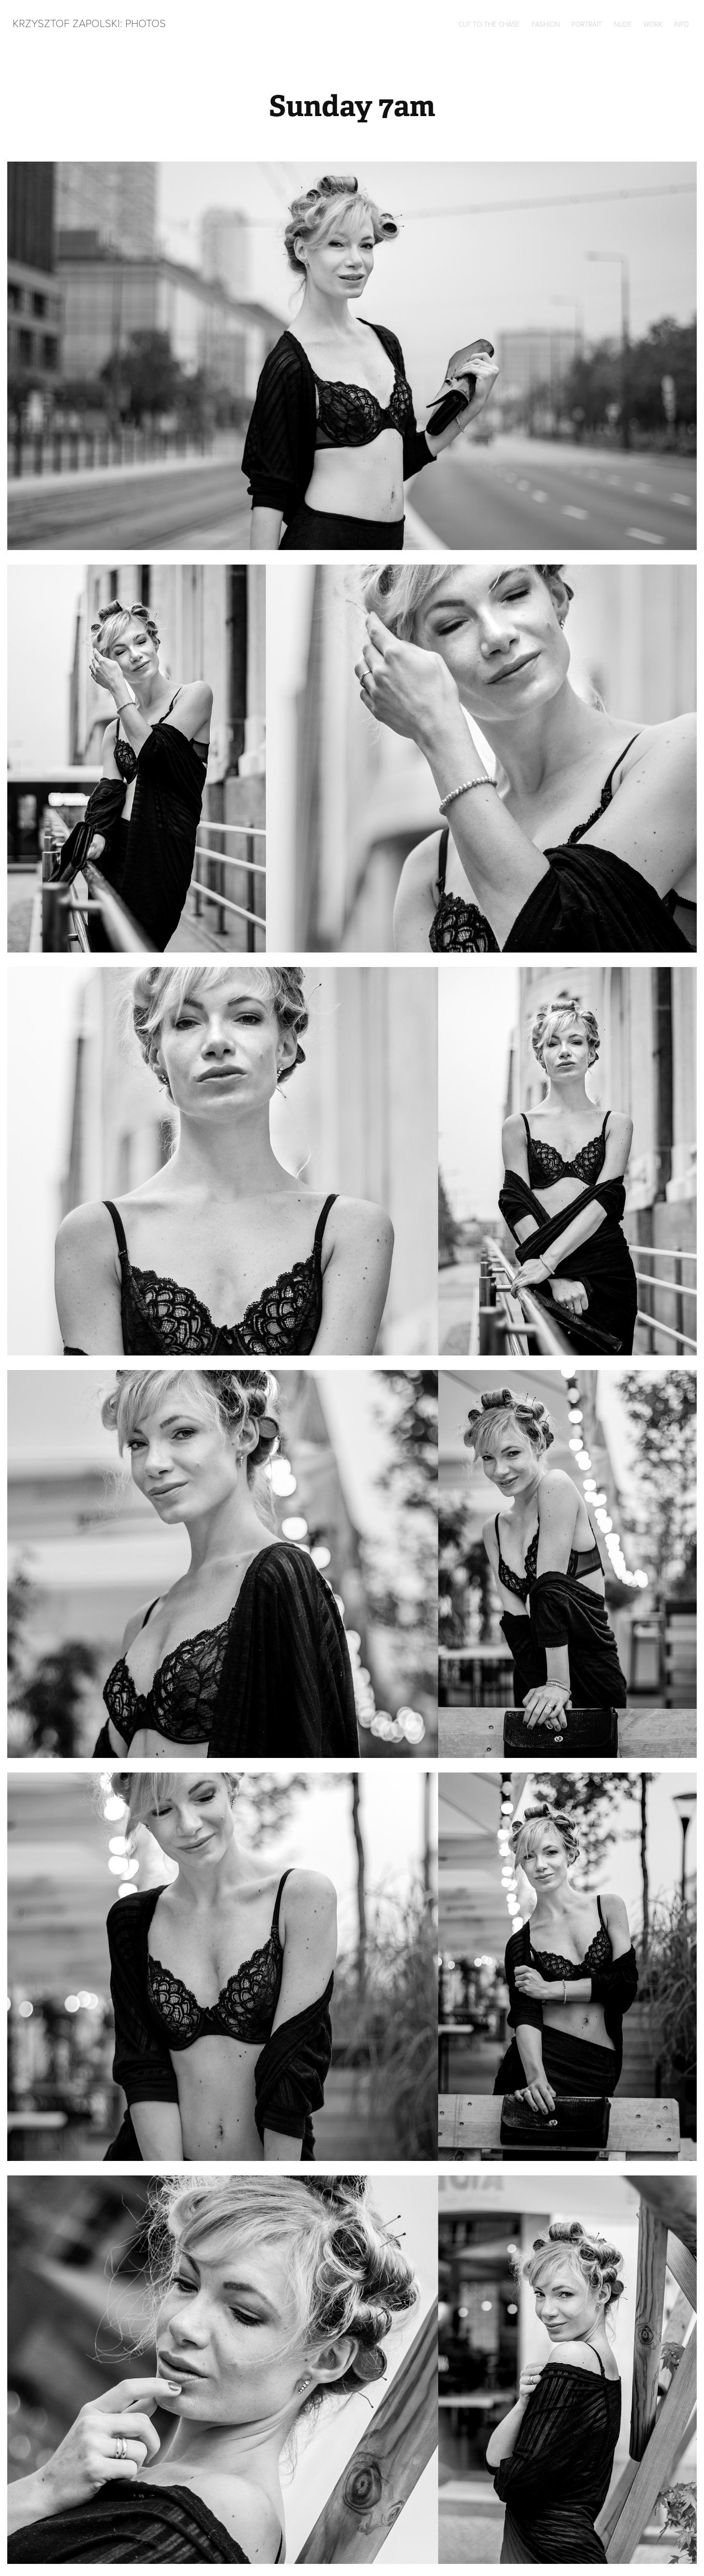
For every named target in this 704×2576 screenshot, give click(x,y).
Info (681, 24)
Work (653, 24)
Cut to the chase (489, 24)
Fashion (546, 24)
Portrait (587, 24)
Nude (623, 24)
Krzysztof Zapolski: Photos (89, 22)
